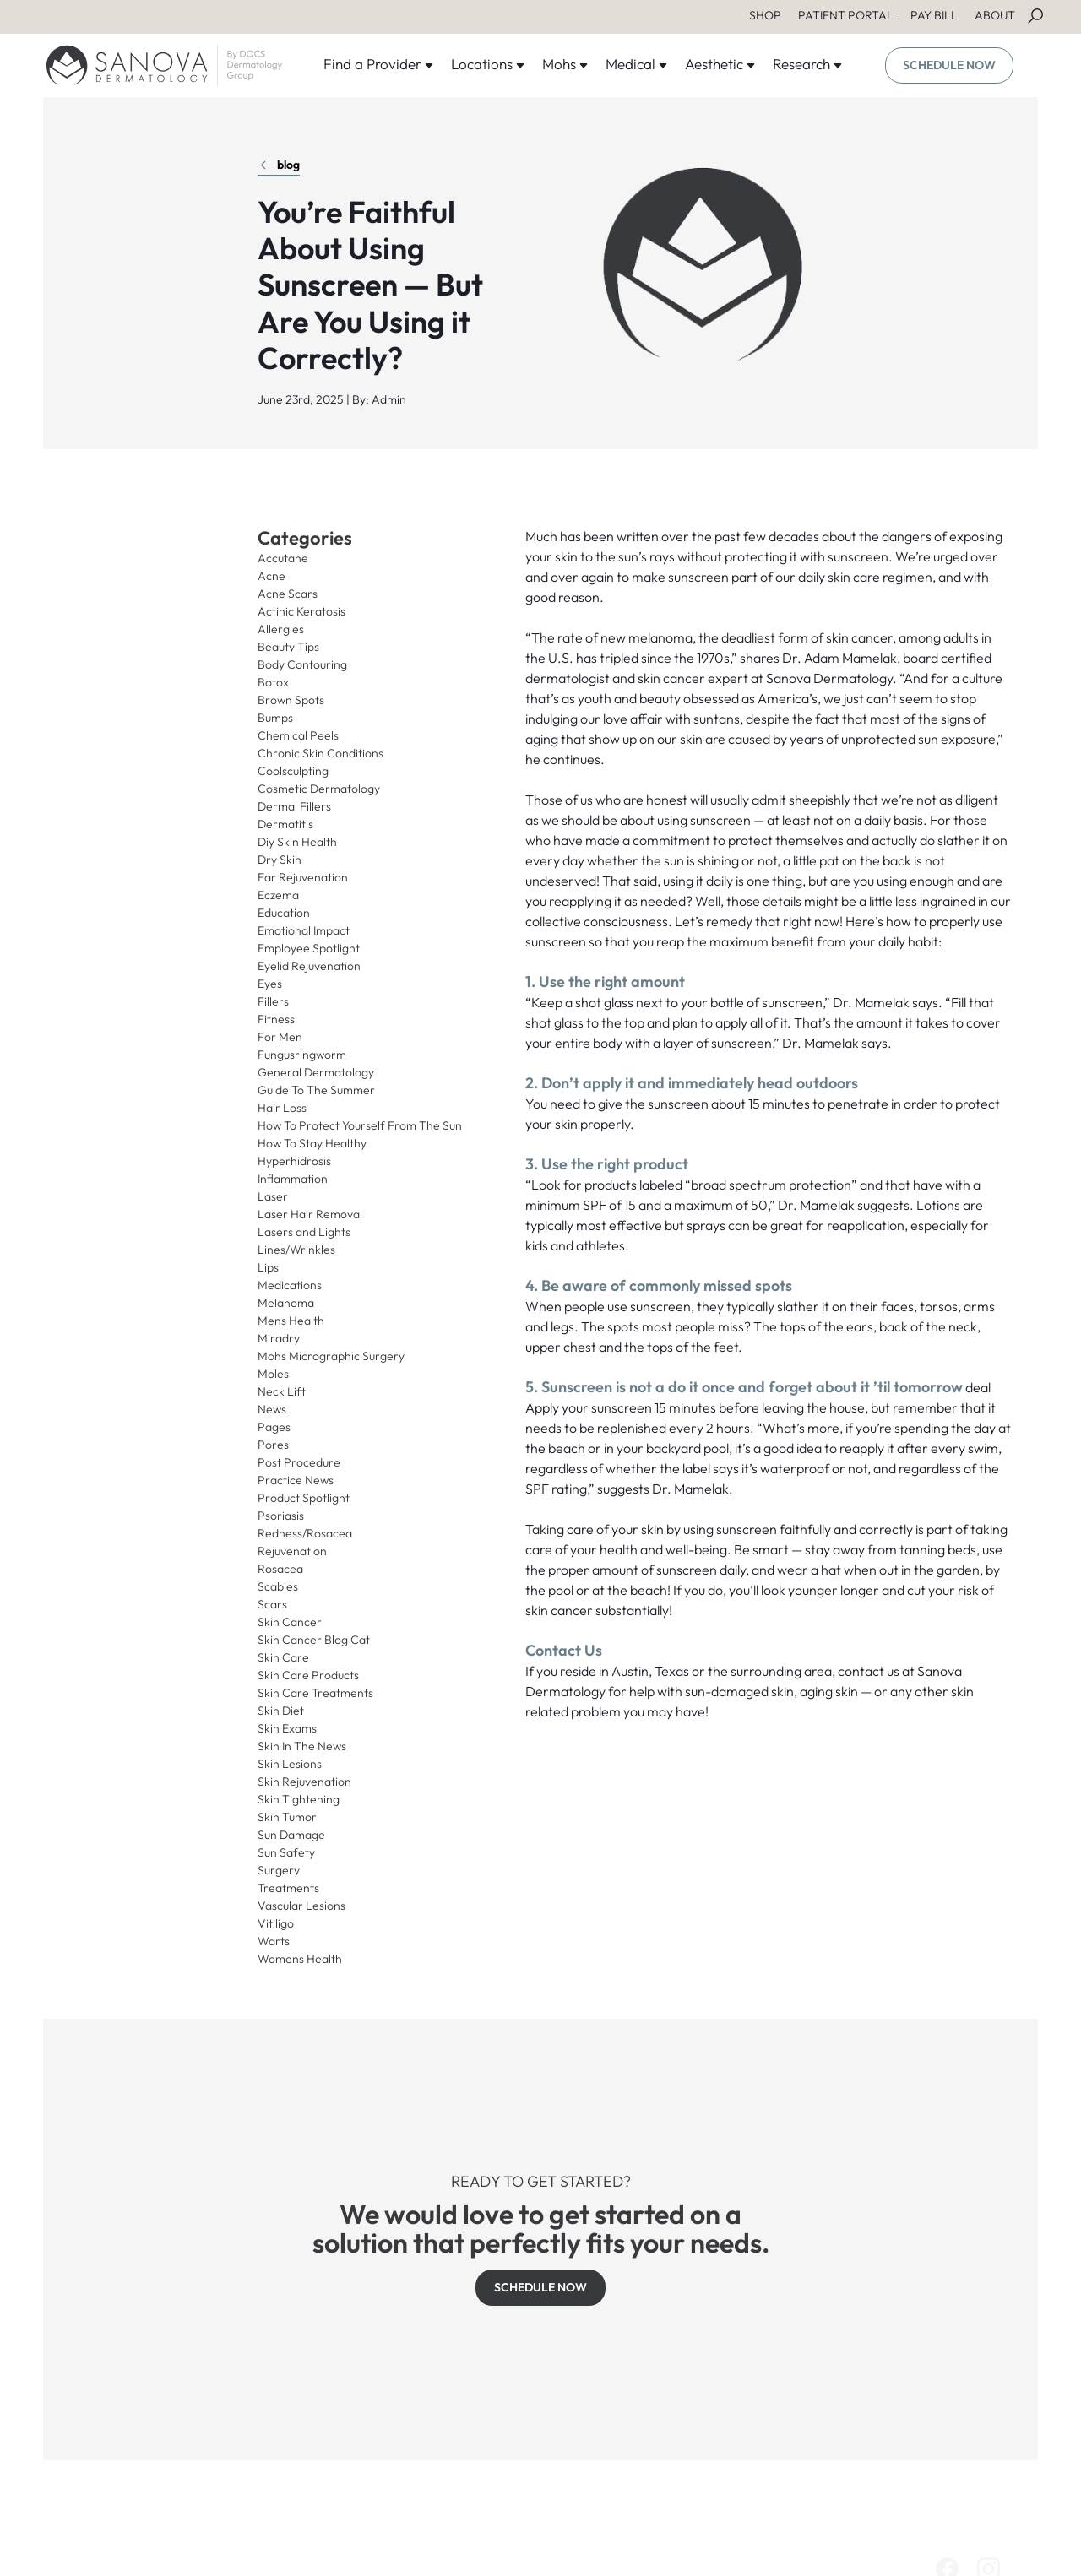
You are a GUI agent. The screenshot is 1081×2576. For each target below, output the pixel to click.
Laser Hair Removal (310, 1214)
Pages (274, 1426)
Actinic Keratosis (301, 611)
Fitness (276, 1019)
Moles (273, 1373)
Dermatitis (285, 824)
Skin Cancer (290, 1622)
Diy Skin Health (297, 841)
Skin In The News (302, 1746)
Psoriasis (281, 1515)
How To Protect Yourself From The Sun (360, 1125)
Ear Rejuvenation (303, 877)
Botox (273, 682)
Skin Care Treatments (315, 1692)
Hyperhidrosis (294, 1161)
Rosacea (280, 1568)
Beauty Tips (288, 646)
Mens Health (291, 1320)
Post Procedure (299, 1462)
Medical (637, 64)
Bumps (275, 717)
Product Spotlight (304, 1497)
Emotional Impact (304, 930)
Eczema (278, 895)
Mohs (565, 64)
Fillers (273, 1001)
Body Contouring (302, 664)
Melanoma (286, 1302)
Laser (273, 1196)
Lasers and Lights (304, 1231)
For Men (280, 1036)
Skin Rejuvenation (304, 1781)
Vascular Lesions (301, 1905)
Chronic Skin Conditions (320, 753)
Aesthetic (720, 64)
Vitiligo (276, 1923)
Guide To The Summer (316, 1090)
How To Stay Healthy (312, 1143)
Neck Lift (282, 1391)
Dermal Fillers (294, 806)
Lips (268, 1267)
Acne (271, 575)
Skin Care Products (308, 1675)
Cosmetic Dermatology (319, 788)
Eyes (270, 983)
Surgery (279, 1870)
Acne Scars (288, 593)
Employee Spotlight (309, 948)
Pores (273, 1444)
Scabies (278, 1586)
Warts (274, 1941)
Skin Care (283, 1657)
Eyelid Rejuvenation (309, 965)
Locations (488, 64)
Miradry (279, 1338)
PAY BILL (934, 15)
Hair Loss (282, 1107)
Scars (272, 1604)
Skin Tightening (299, 1799)
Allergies (281, 629)
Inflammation (293, 1178)
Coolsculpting (293, 770)
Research (808, 64)
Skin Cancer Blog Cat (314, 1639)
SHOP (765, 15)
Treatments (288, 1887)
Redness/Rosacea (305, 1533)
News (272, 1409)
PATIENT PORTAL (846, 15)
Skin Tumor (287, 1817)
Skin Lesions (290, 1763)
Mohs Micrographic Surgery (331, 1356)
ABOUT (995, 15)
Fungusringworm (302, 1054)
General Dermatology (316, 1072)
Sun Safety (286, 1852)
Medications (290, 1285)
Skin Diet (281, 1710)
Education (284, 912)
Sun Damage (291, 1834)
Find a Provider (378, 64)
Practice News (296, 1480)
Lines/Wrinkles (296, 1249)
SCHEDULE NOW (949, 65)
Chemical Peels (298, 735)
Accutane (283, 558)
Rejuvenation (292, 1551)
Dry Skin (279, 859)
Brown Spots (291, 700)
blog (280, 164)
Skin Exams (287, 1728)
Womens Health (300, 1958)
